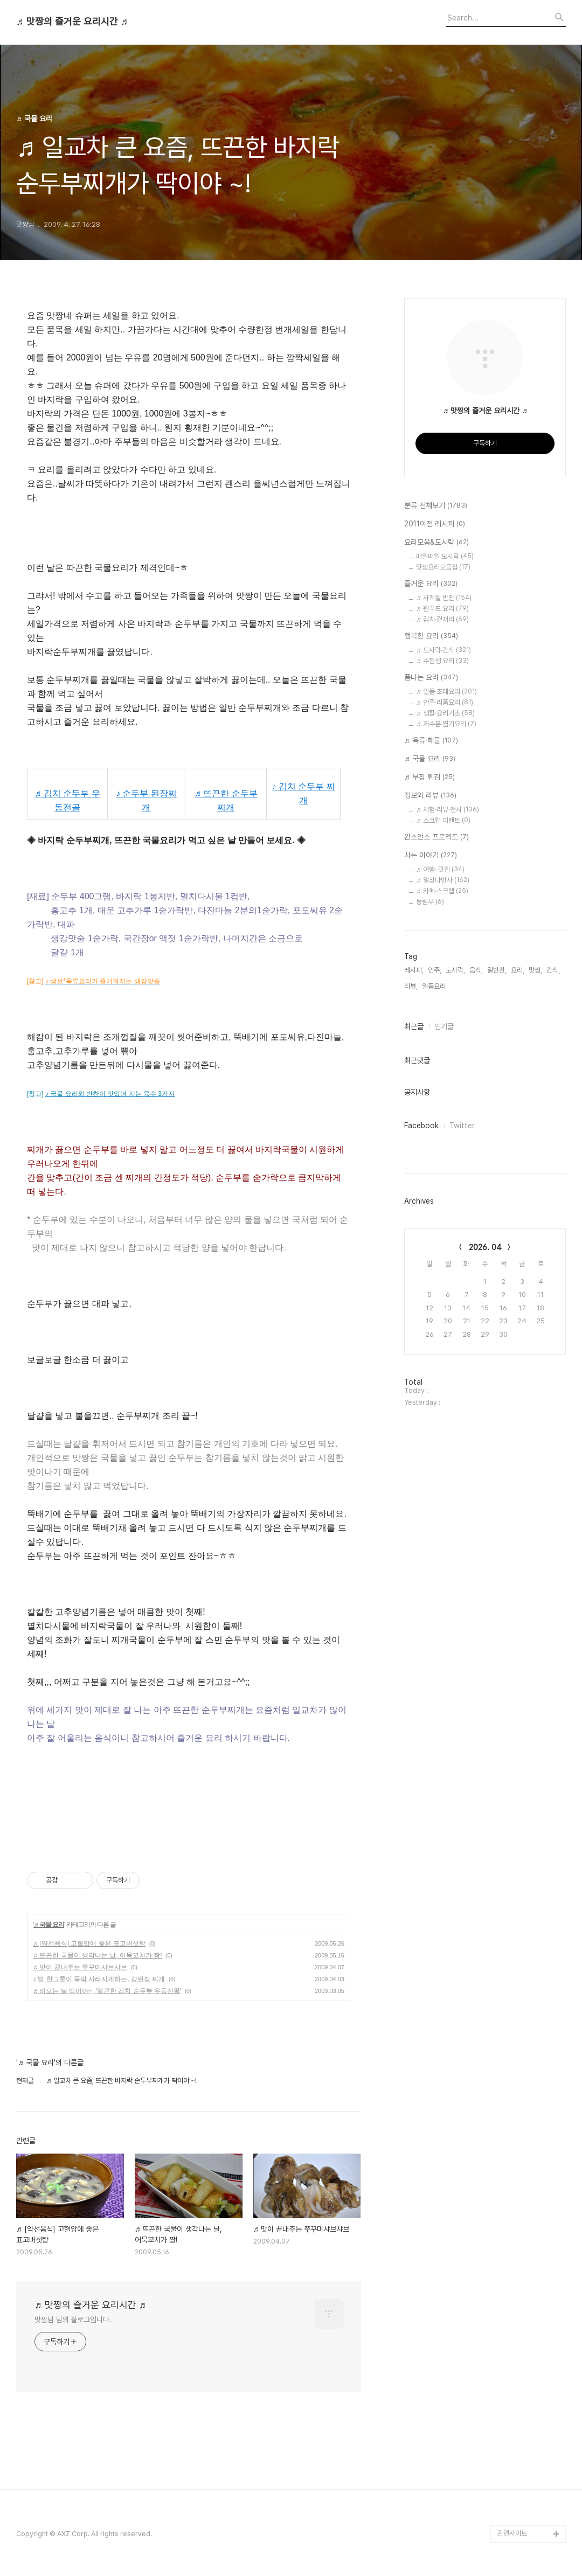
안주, (434, 970)
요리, (517, 970)
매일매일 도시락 (445, 556)
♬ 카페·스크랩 (442, 891)
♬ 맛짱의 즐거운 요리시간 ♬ (72, 21)
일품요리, (434, 986)
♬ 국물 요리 (48, 1924)
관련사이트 (512, 2533)
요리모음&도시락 (436, 542)
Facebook (421, 1125)
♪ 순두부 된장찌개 (146, 800)
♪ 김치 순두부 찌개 (303, 793)
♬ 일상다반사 (442, 880)
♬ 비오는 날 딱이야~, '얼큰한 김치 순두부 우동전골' (107, 1991)
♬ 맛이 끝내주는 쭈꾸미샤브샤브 (80, 1967)
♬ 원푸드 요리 (442, 609)
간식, (553, 970)
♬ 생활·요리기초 (445, 713)
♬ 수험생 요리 (442, 661)
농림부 (430, 902)
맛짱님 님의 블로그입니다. (73, 2319)
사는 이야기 (430, 855)
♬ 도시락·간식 (443, 650)
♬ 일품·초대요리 (446, 692)
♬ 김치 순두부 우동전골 (67, 800)
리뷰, (411, 986)
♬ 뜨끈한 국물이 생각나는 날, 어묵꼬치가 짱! (97, 1955)
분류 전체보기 (435, 506)
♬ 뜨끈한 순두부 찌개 (226, 800)
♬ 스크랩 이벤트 (443, 820)
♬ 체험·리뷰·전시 (447, 810)
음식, (476, 970)
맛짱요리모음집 (443, 567)
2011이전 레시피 (434, 524)
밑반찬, (497, 970)
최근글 (414, 1026)
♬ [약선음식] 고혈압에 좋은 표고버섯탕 (89, 1943)
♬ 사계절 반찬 (444, 598)
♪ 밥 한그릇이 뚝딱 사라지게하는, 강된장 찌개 (99, 1979)
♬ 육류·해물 (431, 740)
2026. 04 (485, 1247)
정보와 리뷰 (430, 795)
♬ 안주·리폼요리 (444, 702)
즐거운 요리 (431, 584)
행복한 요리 (431, 636)
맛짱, (535, 970)
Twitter (462, 1125)
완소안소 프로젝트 (436, 837)
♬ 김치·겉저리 (442, 619)
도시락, (455, 970)
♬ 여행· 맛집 (440, 869)
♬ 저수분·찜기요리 (446, 724)
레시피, (414, 970)
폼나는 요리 (431, 677)
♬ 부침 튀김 (429, 777)
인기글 (444, 1026)
